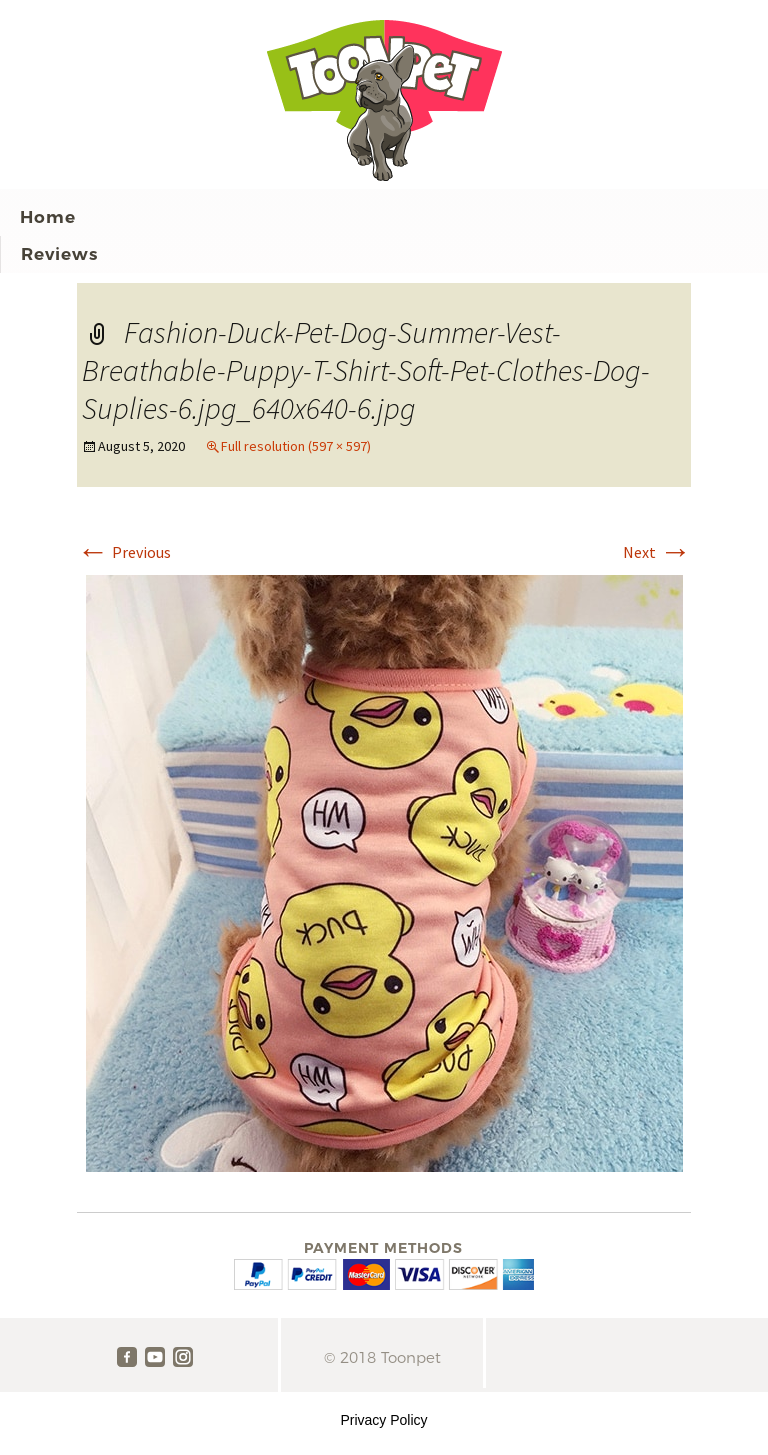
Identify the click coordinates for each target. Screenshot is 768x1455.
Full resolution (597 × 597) (296, 446)
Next (657, 552)
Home (48, 217)
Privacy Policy (383, 1420)
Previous (124, 552)
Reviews (59, 254)
